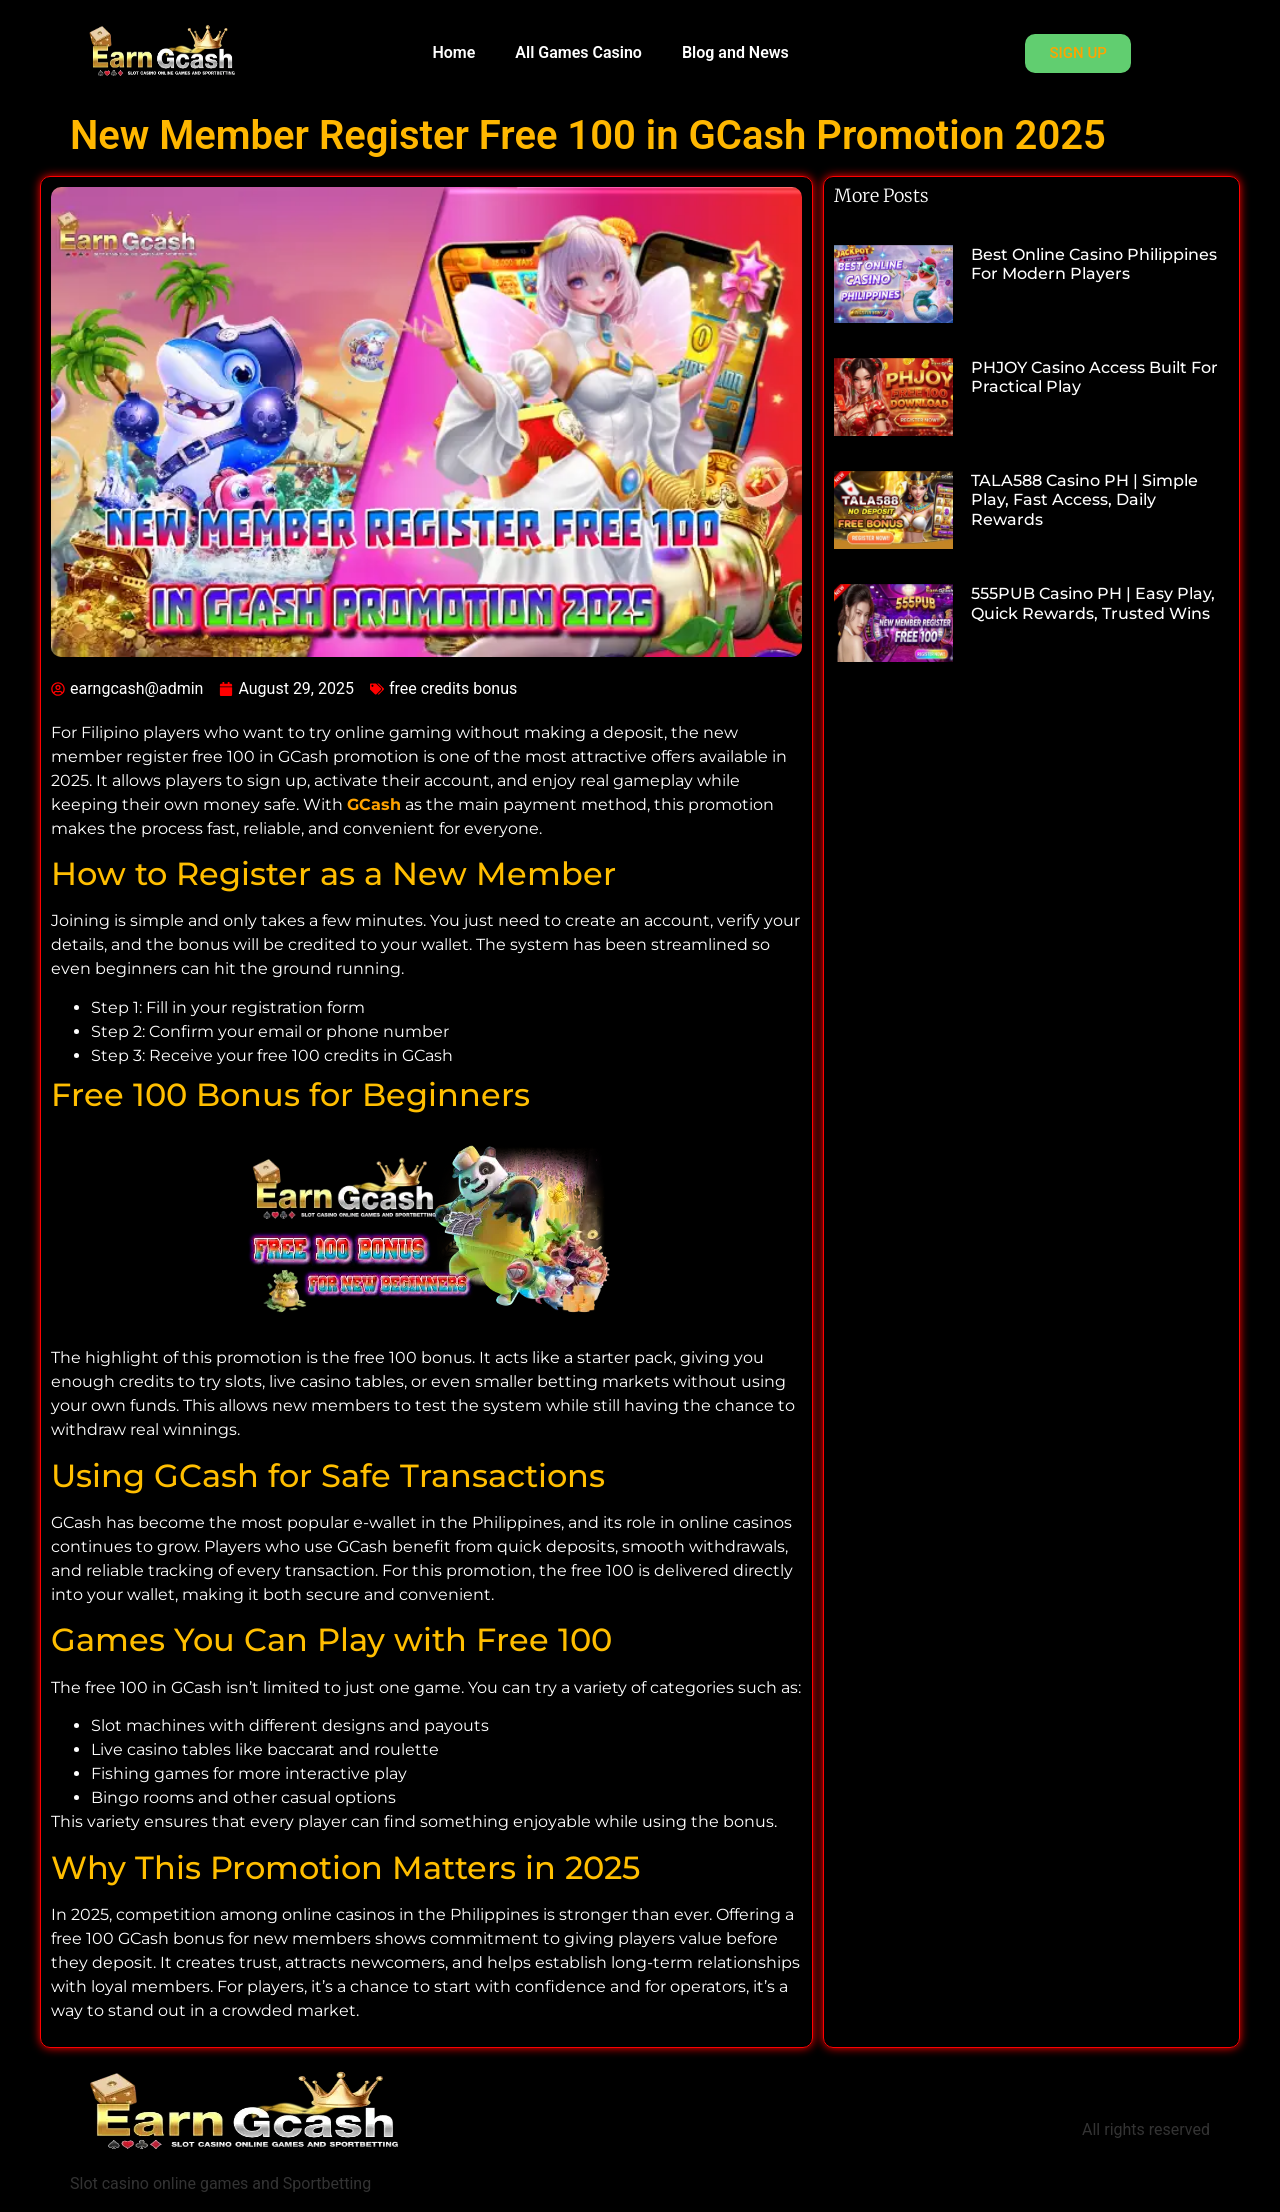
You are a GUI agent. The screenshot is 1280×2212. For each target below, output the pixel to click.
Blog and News (735, 52)
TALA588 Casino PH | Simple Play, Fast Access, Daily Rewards (1084, 499)
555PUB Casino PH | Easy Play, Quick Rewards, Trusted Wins (1093, 603)
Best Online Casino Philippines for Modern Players (1094, 264)
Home (453, 52)
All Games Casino (578, 52)
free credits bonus (453, 688)
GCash (374, 804)
